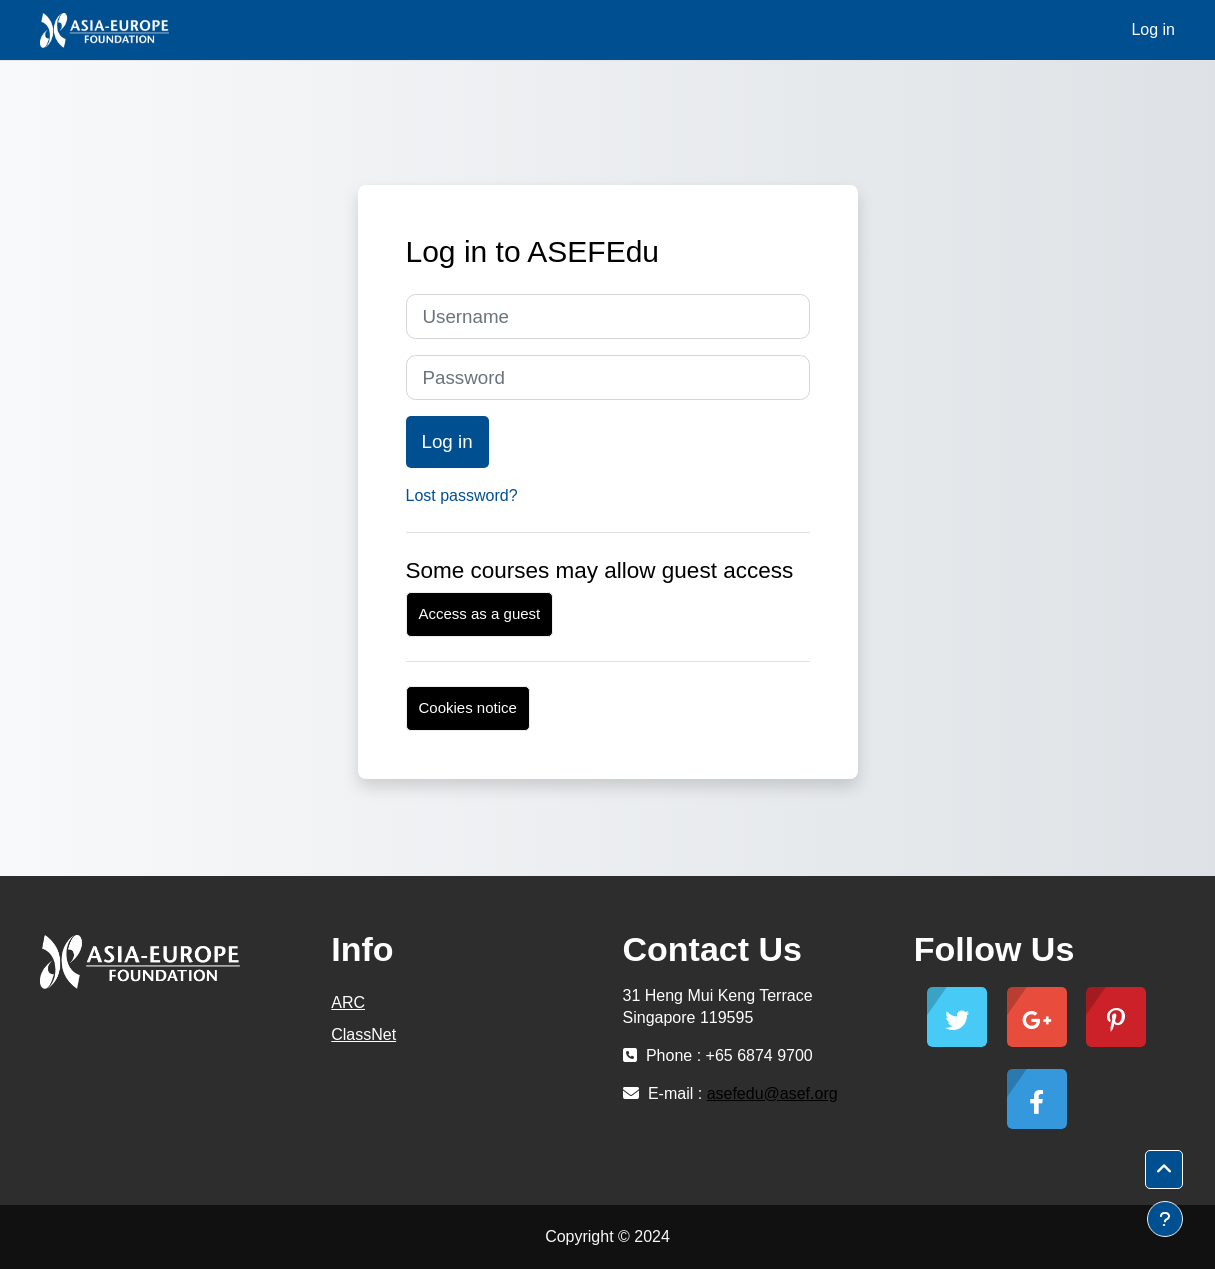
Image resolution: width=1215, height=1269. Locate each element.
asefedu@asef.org (772, 1093)
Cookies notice (468, 707)
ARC (348, 1002)
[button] (1164, 1170)
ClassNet (363, 1034)
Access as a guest (480, 613)
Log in (1153, 29)
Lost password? (462, 495)
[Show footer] (1165, 1219)
